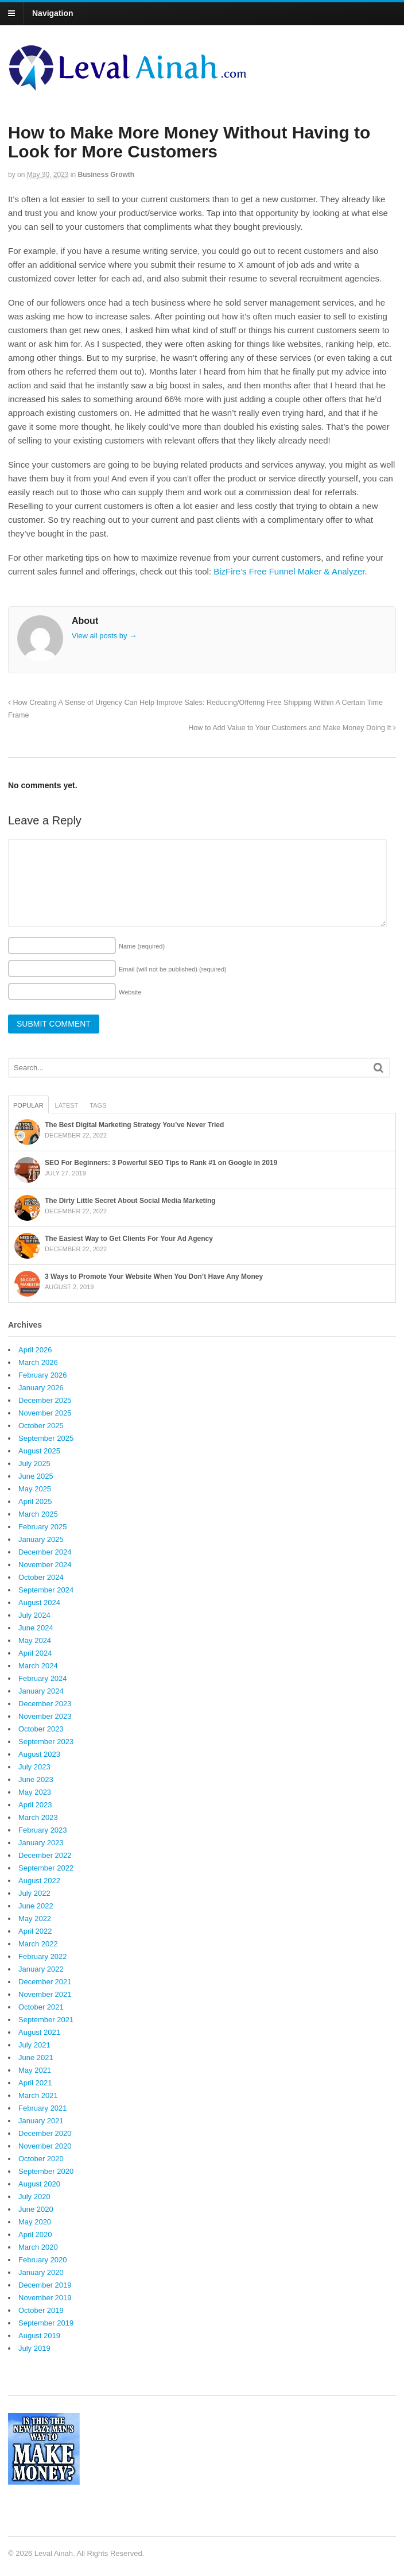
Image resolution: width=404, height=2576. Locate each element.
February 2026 (42, 1375)
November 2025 (45, 1413)
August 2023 (39, 1754)
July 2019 (34, 2348)
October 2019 (41, 2310)
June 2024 (35, 1628)
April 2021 (35, 2082)
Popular (28, 1105)
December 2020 (45, 2133)
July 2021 (34, 2045)
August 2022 (39, 1880)
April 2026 (35, 1349)
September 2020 (45, 2171)
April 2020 (35, 2234)
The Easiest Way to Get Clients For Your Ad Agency (129, 1239)
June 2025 (35, 1476)
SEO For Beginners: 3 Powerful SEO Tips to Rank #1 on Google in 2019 (161, 1163)
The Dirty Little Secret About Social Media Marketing (130, 1201)
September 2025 (45, 1438)
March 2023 (38, 1817)
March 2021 (38, 2095)
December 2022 (45, 1855)
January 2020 (41, 2272)
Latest (67, 1105)
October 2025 (41, 1425)
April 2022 (35, 1931)
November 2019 (45, 2297)
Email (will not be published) (173, 969)
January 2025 (41, 1539)
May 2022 (34, 1918)
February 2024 (42, 1678)
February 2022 (42, 1956)
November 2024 (45, 1564)
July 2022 (34, 1893)
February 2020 (42, 2259)
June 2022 (35, 1906)
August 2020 (39, 2184)
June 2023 (35, 1779)
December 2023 (45, 1703)
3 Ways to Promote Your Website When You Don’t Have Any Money (154, 1276)
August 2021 (39, 2032)
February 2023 (42, 1830)
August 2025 (39, 1451)
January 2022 (41, 1969)
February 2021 (42, 2108)
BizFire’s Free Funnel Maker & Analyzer (288, 571)
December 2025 (45, 1400)
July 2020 (34, 2196)
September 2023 (45, 1741)
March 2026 (38, 1362)
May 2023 (34, 1792)
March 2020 (38, 2247)
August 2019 (39, 2335)
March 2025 (38, 1514)
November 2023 (45, 1716)
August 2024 (39, 1602)
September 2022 (45, 1868)
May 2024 (34, 1640)
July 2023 (34, 1767)
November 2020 (45, 2146)
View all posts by (104, 635)
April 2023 (35, 1804)
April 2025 (35, 1501)
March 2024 (38, 1665)
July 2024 (34, 1615)
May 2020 (34, 2222)
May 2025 (34, 1488)
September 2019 (45, 2323)
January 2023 (41, 1842)
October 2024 (41, 1577)
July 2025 (34, 1463)
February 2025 (42, 1526)
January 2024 (41, 1691)
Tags (98, 1105)
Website (130, 992)
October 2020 (41, 2158)
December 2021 (45, 1981)
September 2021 (45, 2019)
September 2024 (45, 1590)
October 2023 (41, 1729)
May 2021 (34, 2070)
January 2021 (41, 2120)
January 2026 (41, 1387)
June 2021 (35, 2057)
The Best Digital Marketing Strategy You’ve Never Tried (134, 1125)
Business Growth (105, 175)
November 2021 (45, 1994)
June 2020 (35, 2209)
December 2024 (45, 1552)
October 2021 (41, 2007)
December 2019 (45, 2285)
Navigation (52, 13)
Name (142, 946)
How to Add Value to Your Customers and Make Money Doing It (292, 728)
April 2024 (35, 1653)
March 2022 (38, 1943)
